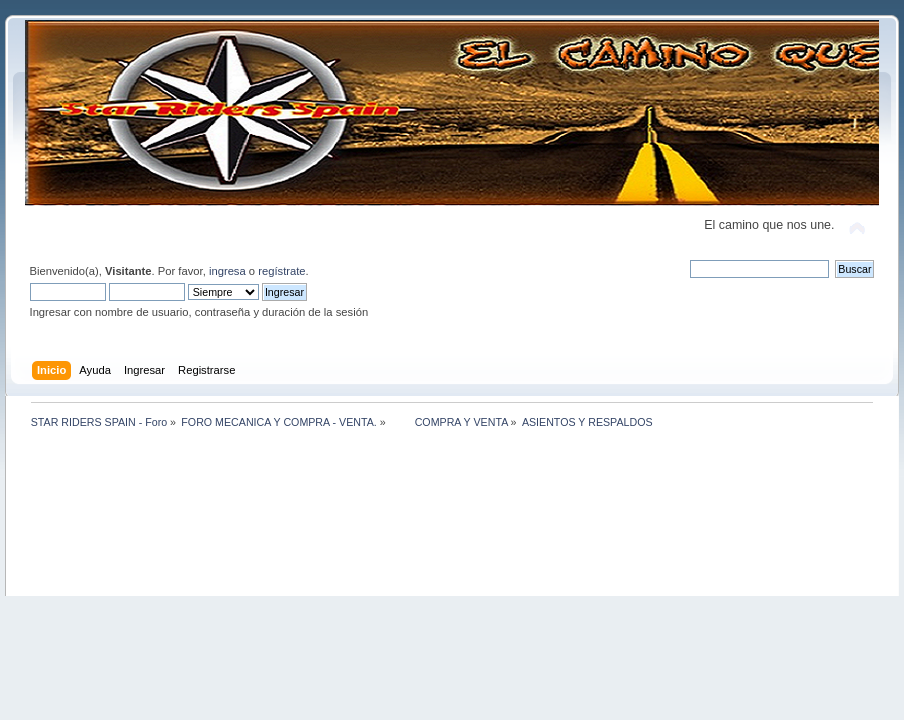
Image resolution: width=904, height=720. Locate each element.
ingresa (227, 271)
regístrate (281, 271)
